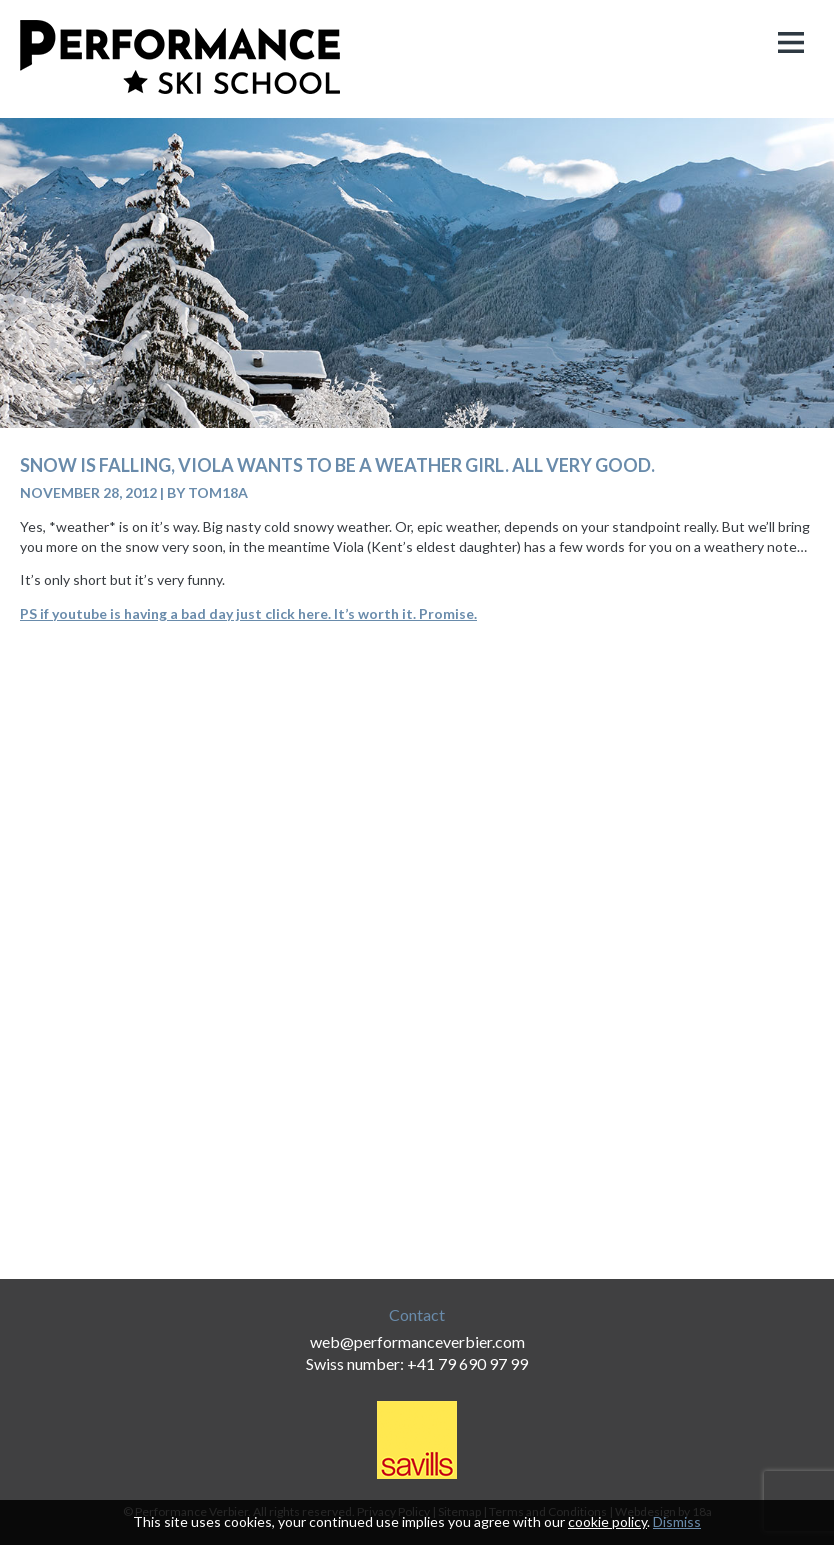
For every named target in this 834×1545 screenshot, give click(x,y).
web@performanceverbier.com (417, 1341)
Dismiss (677, 1521)
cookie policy (607, 1521)
